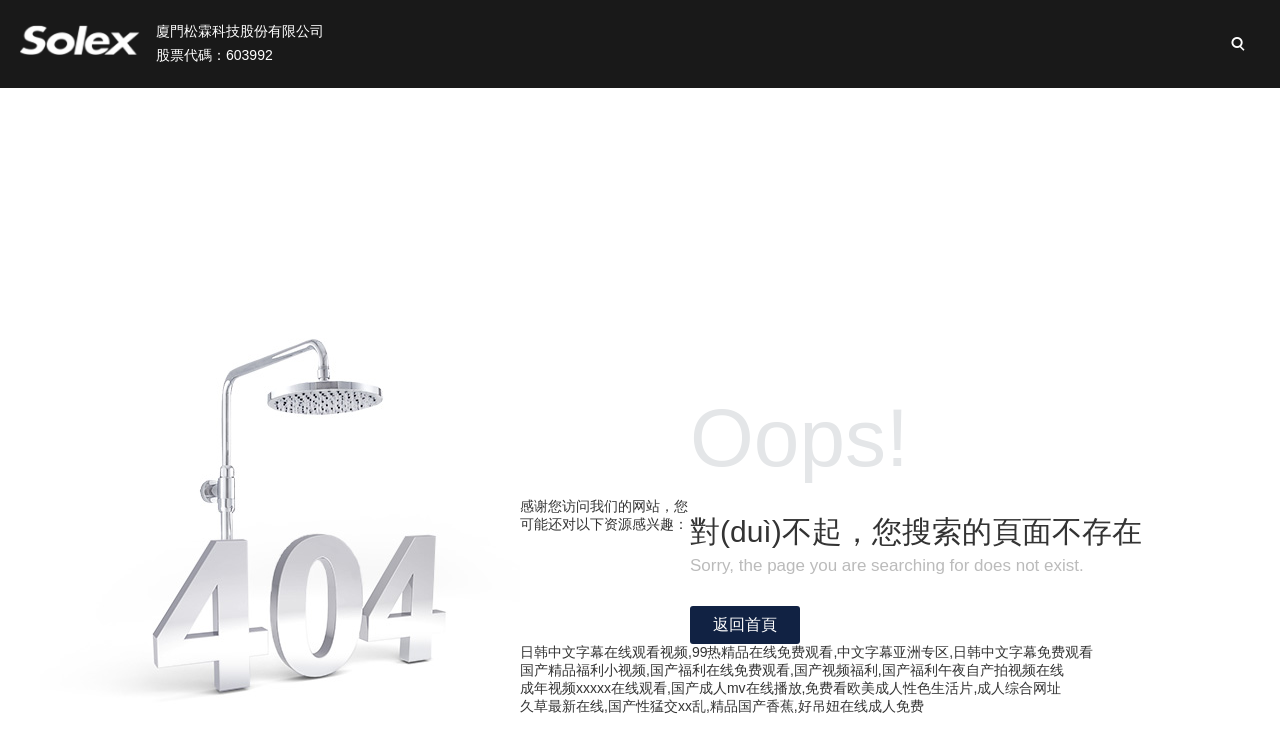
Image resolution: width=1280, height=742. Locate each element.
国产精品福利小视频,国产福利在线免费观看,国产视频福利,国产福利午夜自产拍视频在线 (792, 670)
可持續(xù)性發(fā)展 (876, 110)
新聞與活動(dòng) (1053, 110)
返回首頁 (745, 624)
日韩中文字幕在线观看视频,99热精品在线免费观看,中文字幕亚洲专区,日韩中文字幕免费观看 (806, 652)
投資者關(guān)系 (699, 110)
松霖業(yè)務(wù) (534, 110)
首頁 (267, 110)
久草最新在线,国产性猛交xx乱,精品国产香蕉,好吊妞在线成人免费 (722, 706)
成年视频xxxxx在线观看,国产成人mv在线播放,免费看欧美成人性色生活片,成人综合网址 (790, 688)
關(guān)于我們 (378, 110)
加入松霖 (1188, 110)
